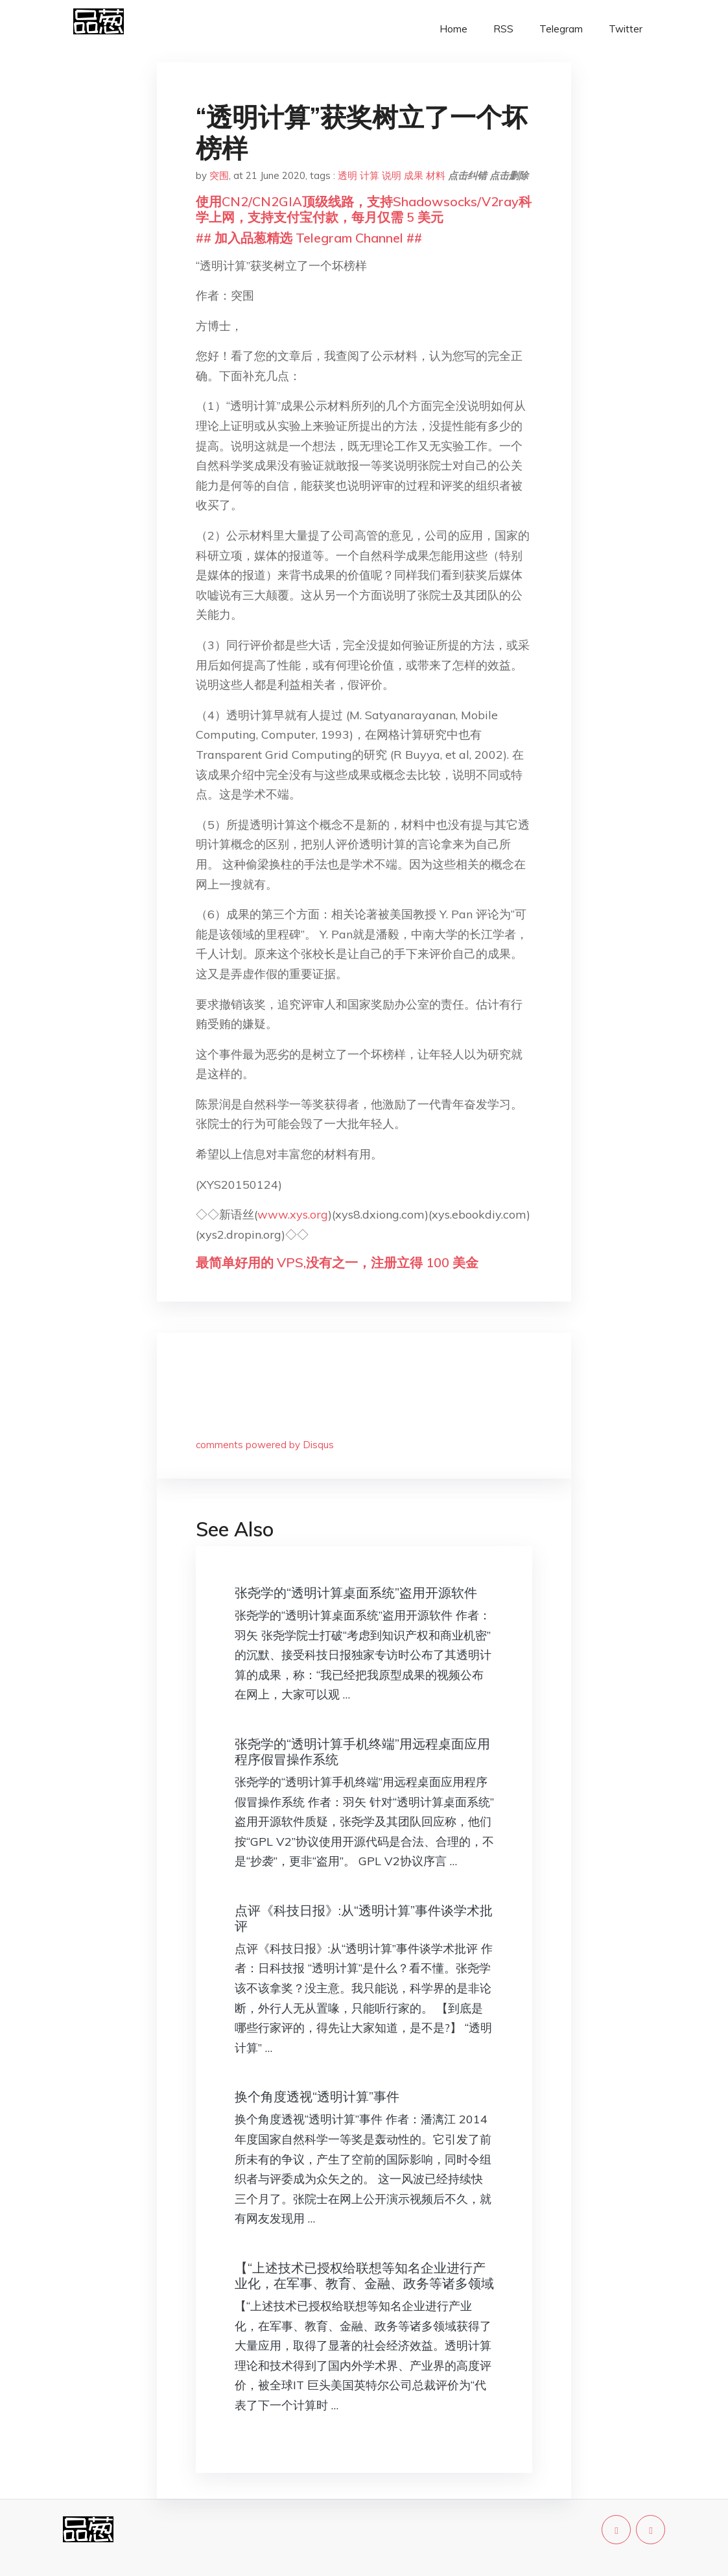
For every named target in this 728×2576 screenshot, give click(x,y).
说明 (391, 175)
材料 (435, 175)
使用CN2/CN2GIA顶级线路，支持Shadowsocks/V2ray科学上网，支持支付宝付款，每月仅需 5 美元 (364, 209)
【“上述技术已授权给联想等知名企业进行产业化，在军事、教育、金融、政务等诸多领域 (364, 2275)
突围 (219, 175)
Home (453, 29)
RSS (503, 29)
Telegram (561, 29)
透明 (347, 175)
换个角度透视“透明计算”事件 (317, 2096)
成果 (413, 175)
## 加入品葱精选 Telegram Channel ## (309, 238)
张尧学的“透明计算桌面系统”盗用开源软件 (356, 1592)
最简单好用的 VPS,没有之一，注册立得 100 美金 (337, 1262)
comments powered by (265, 1444)
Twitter (625, 29)
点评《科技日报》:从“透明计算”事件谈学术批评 (364, 1918)
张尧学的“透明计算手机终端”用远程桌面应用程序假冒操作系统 (362, 1751)
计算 (369, 175)
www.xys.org (292, 1214)
